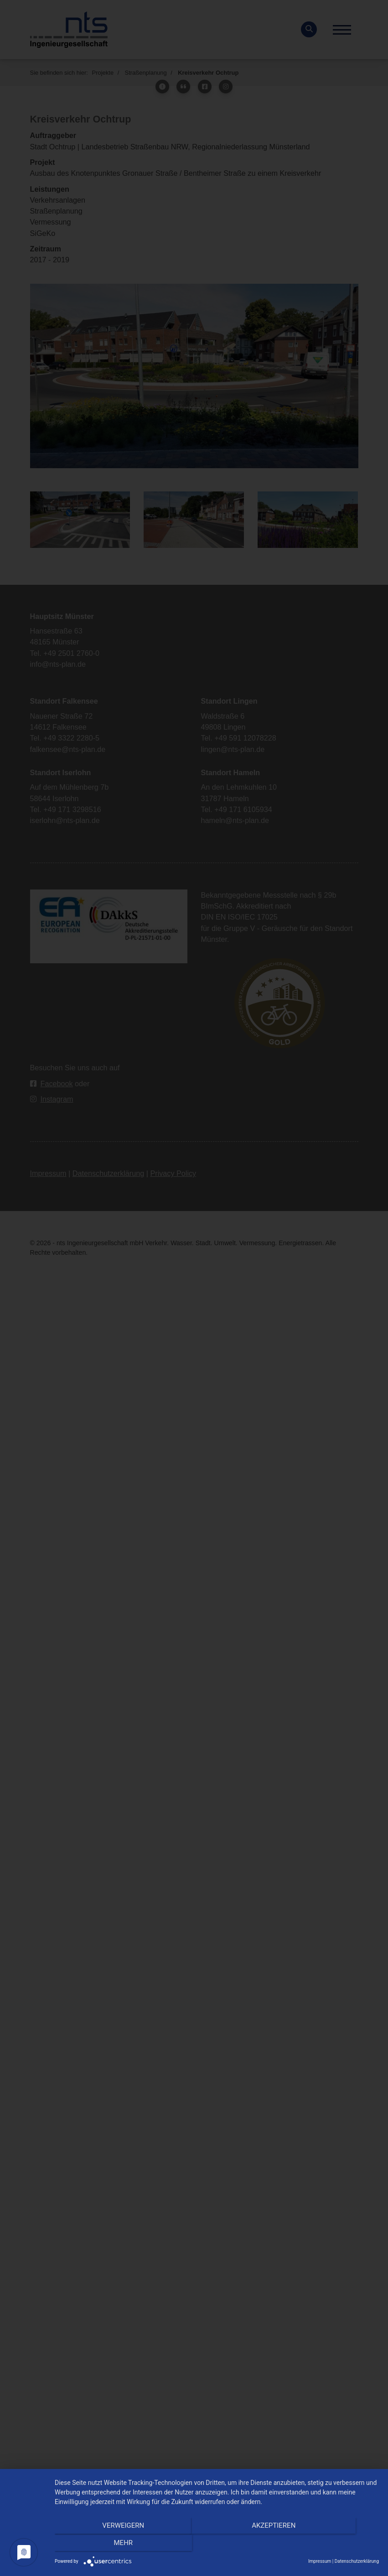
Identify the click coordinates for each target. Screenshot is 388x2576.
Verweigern (103, 2544)
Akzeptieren (216, 2544)
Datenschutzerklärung (357, 2561)
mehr (330, 2544)
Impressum (319, 2561)
